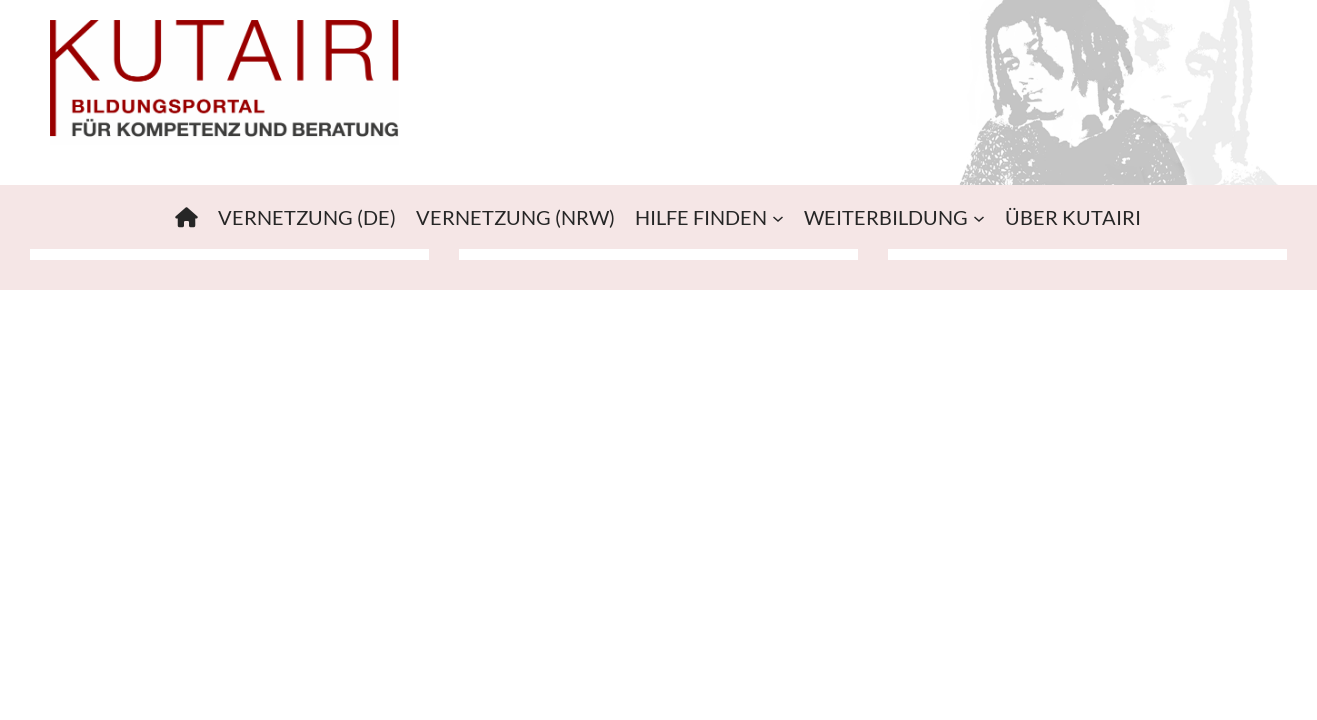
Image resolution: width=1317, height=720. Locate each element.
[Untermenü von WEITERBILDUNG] (979, 217)
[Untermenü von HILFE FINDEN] (778, 217)
